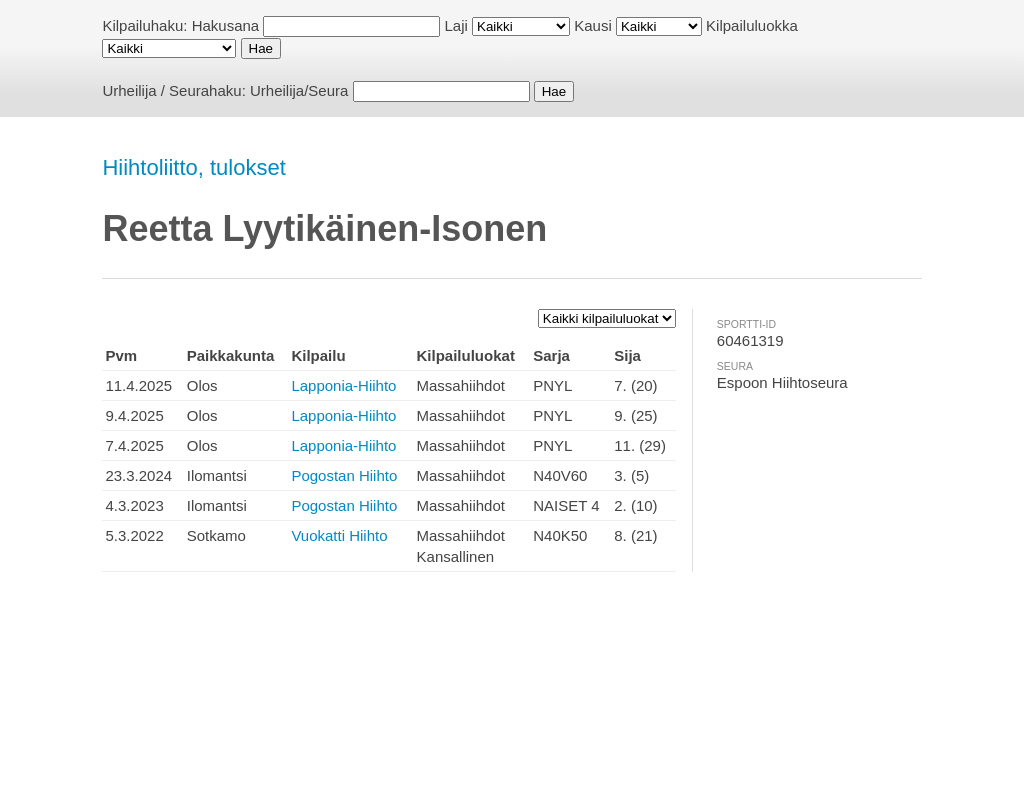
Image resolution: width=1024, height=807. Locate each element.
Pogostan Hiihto (344, 475)
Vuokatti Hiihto (339, 535)
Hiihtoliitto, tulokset (193, 167)
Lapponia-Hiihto (343, 385)
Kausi (593, 25)
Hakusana (226, 25)
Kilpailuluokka (752, 25)
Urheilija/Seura (299, 90)
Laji (456, 25)
